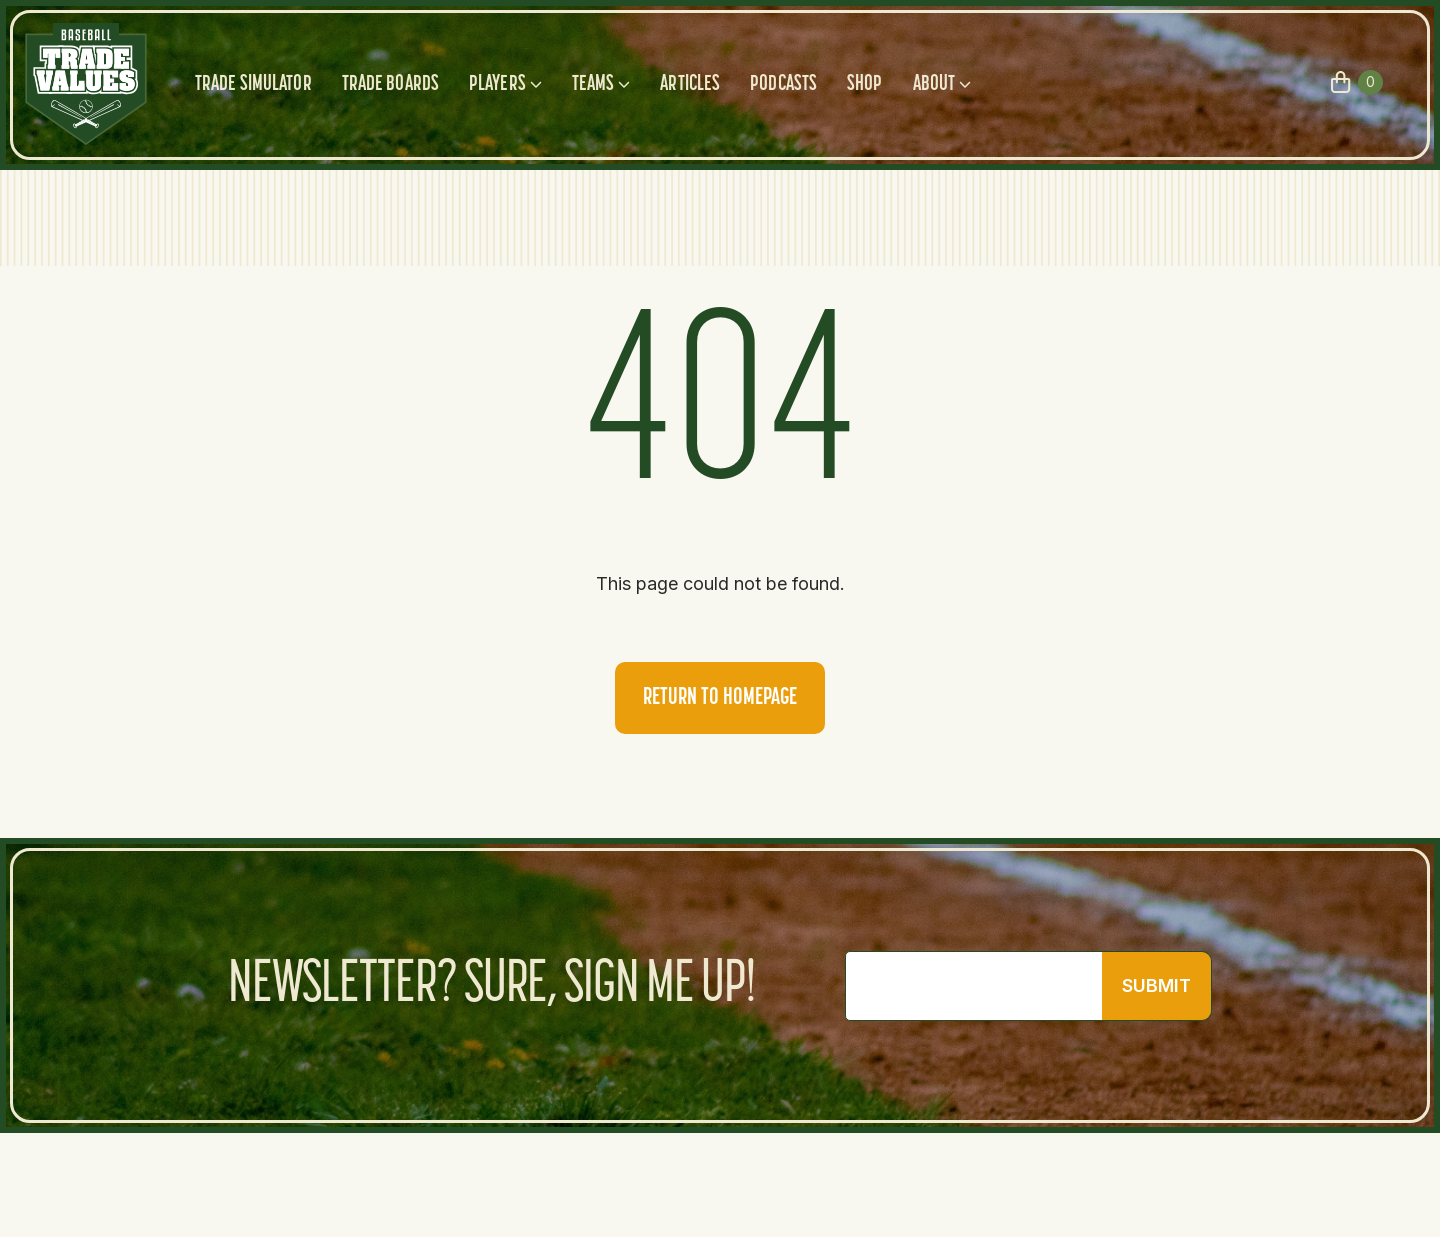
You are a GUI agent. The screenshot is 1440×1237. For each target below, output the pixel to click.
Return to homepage (720, 698)
